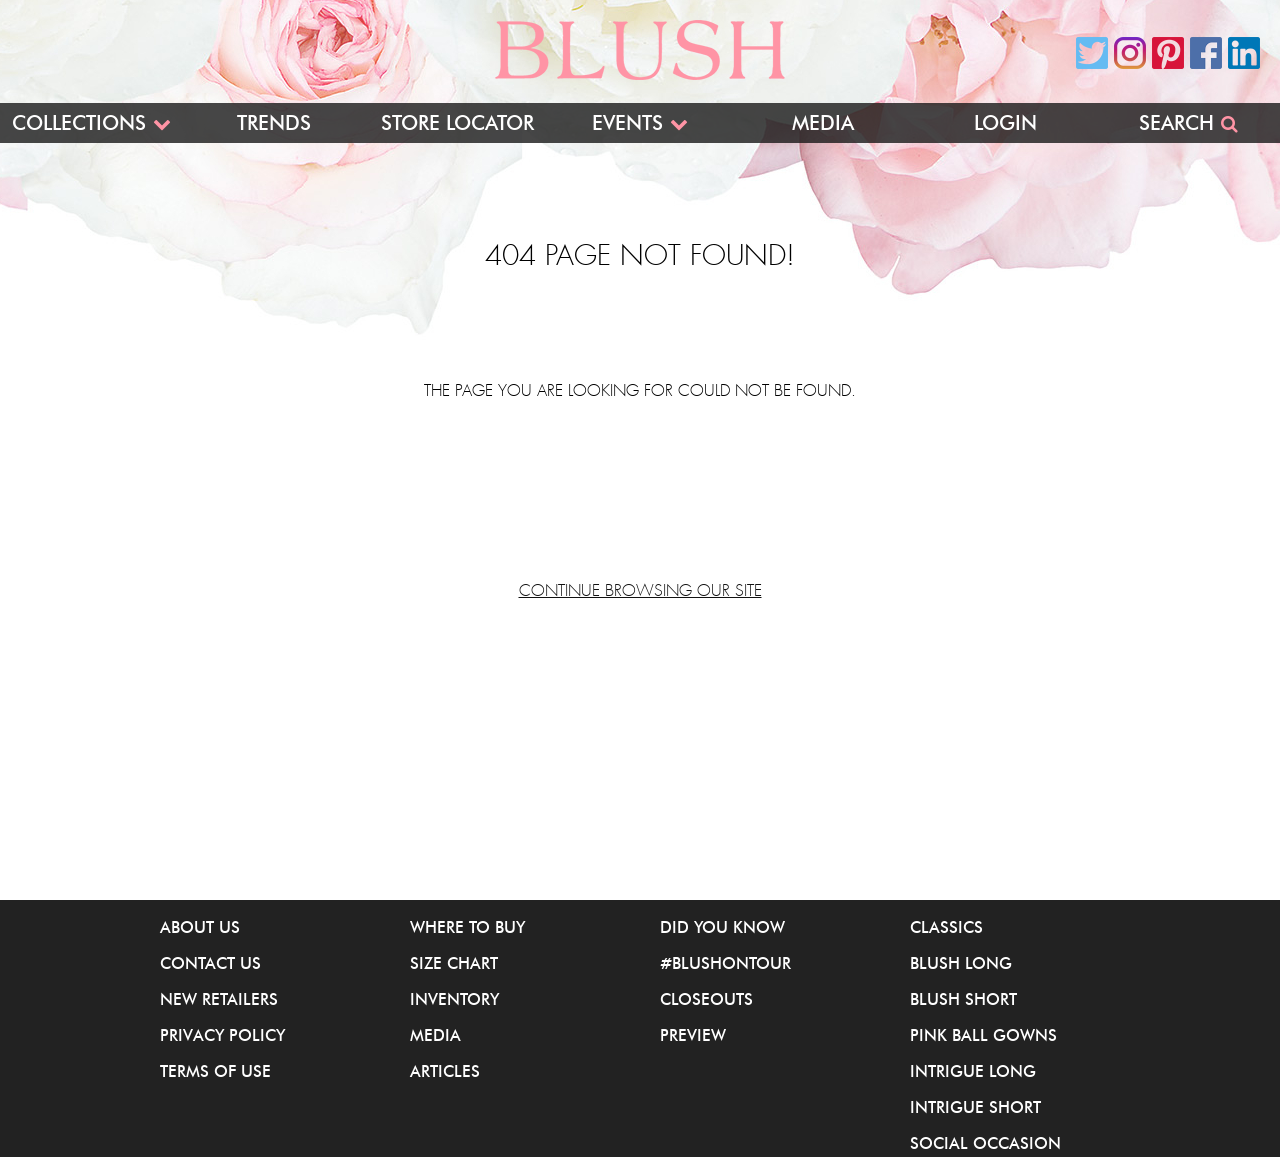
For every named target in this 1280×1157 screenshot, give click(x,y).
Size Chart (454, 963)
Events (627, 123)
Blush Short (963, 999)
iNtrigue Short (975, 1107)
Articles (445, 1071)
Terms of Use (215, 1071)
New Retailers (219, 999)
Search (1176, 123)
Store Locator (457, 123)
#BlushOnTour (725, 963)
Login (1005, 123)
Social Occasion (985, 1143)
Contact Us (210, 963)
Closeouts (706, 999)
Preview (693, 1035)
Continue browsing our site (640, 591)
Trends (274, 123)
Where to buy (467, 927)
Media (823, 123)
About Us (200, 927)
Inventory (454, 999)
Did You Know (722, 927)
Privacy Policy (222, 1035)
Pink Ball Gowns (983, 1035)
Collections (79, 123)
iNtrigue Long (973, 1071)
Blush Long (961, 963)
